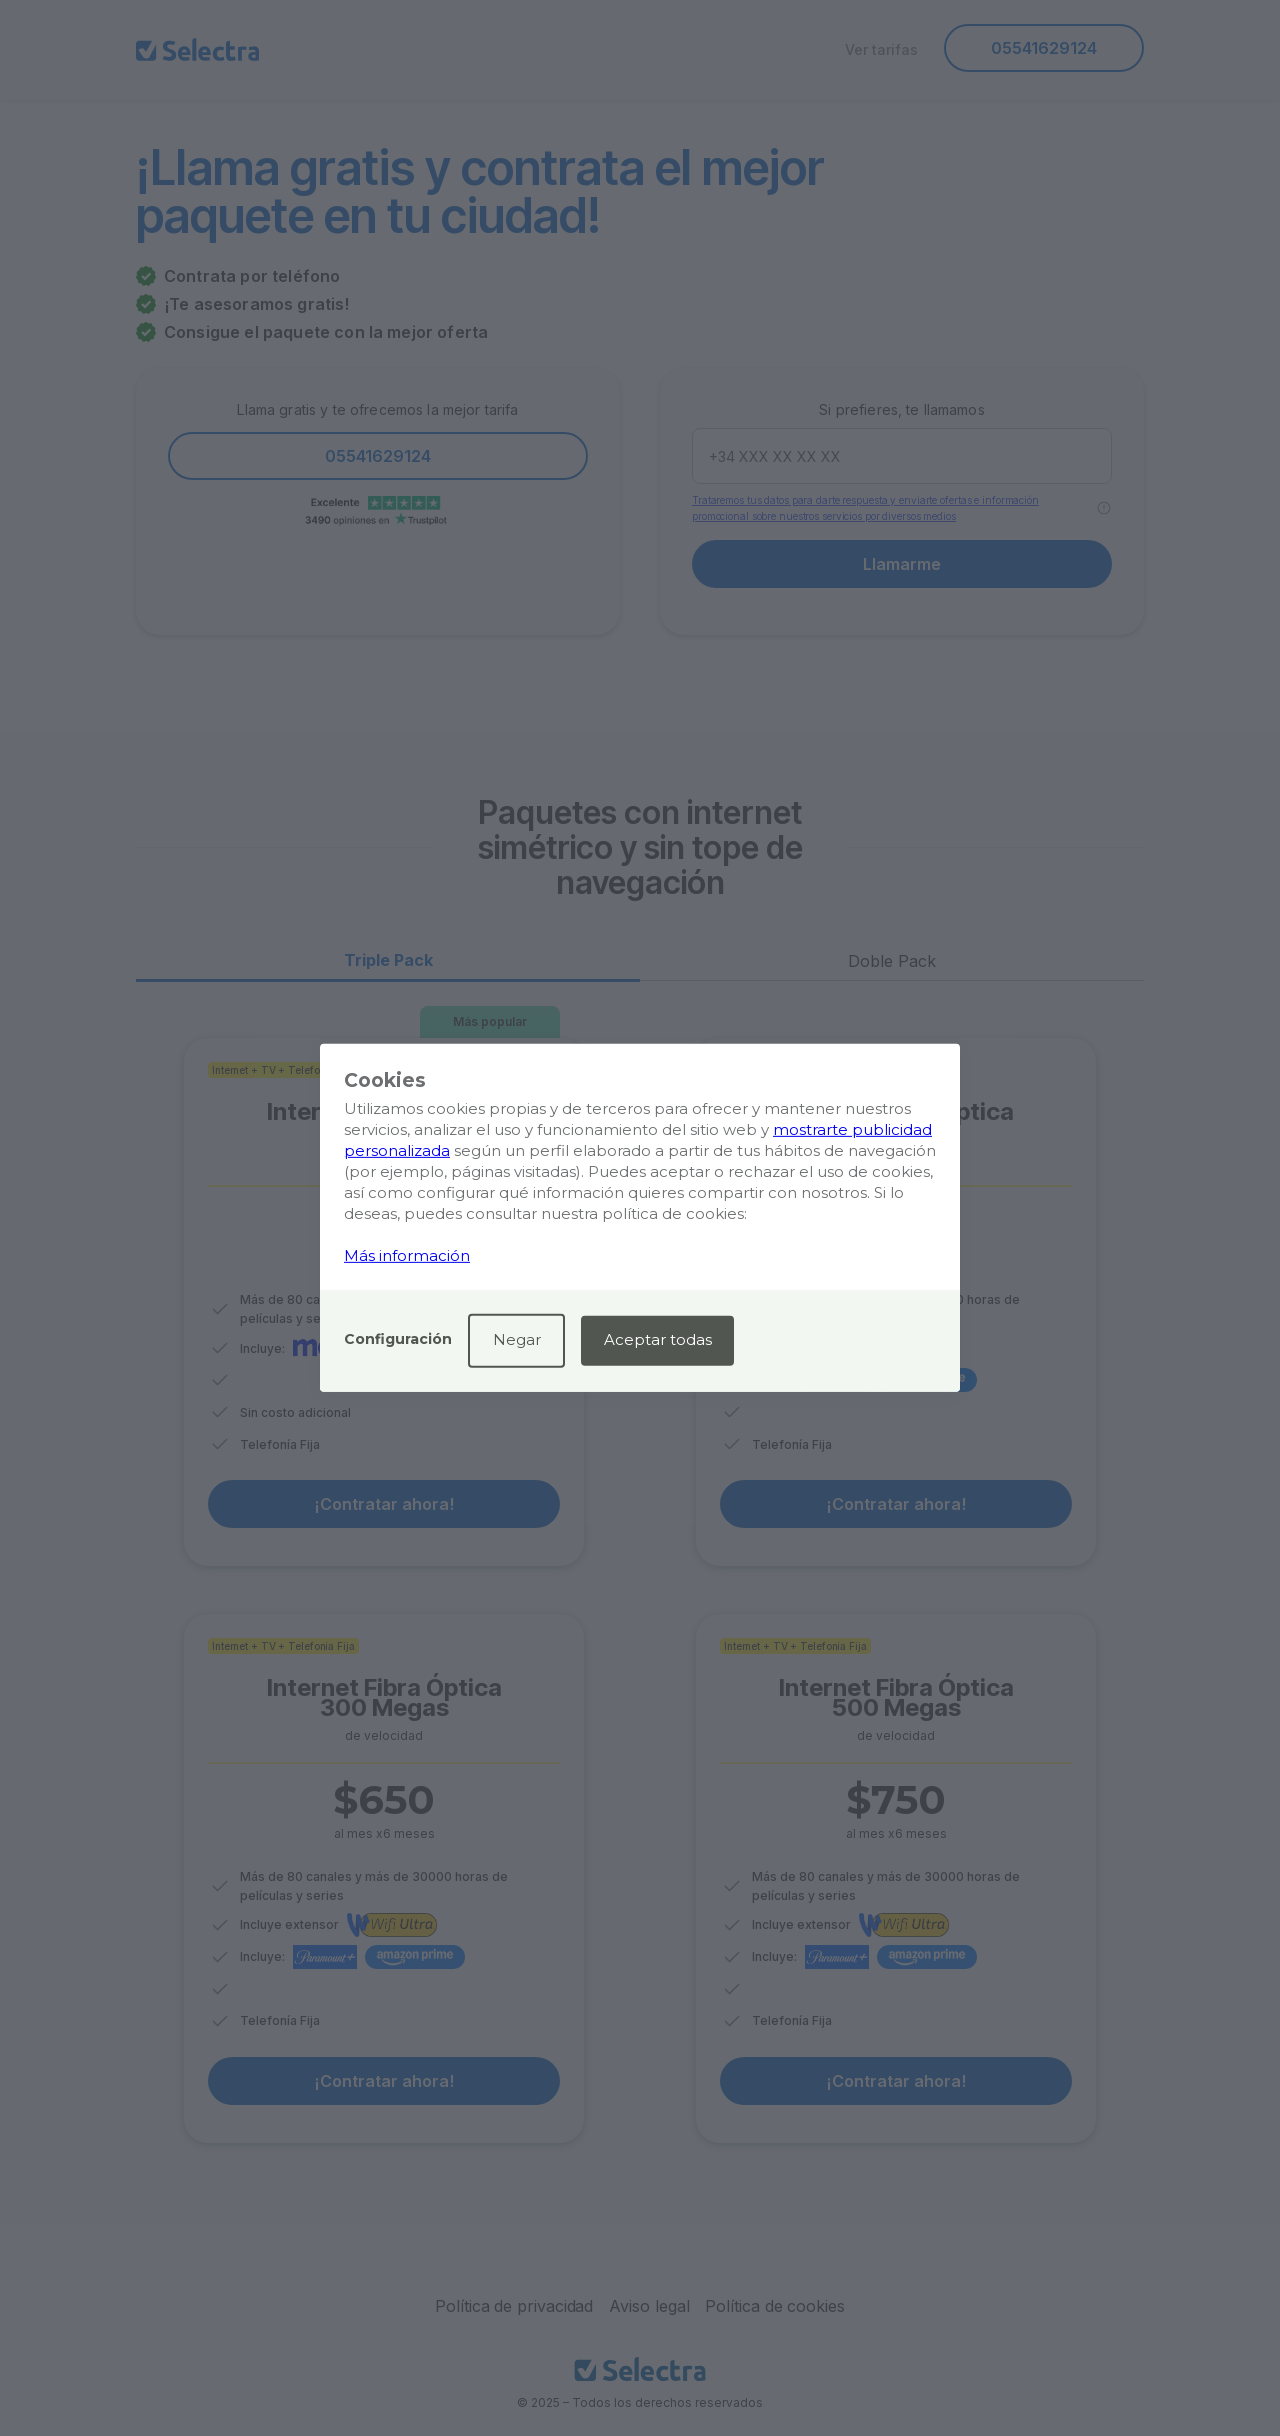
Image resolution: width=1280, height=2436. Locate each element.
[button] (398, 1341)
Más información (407, 1255)
